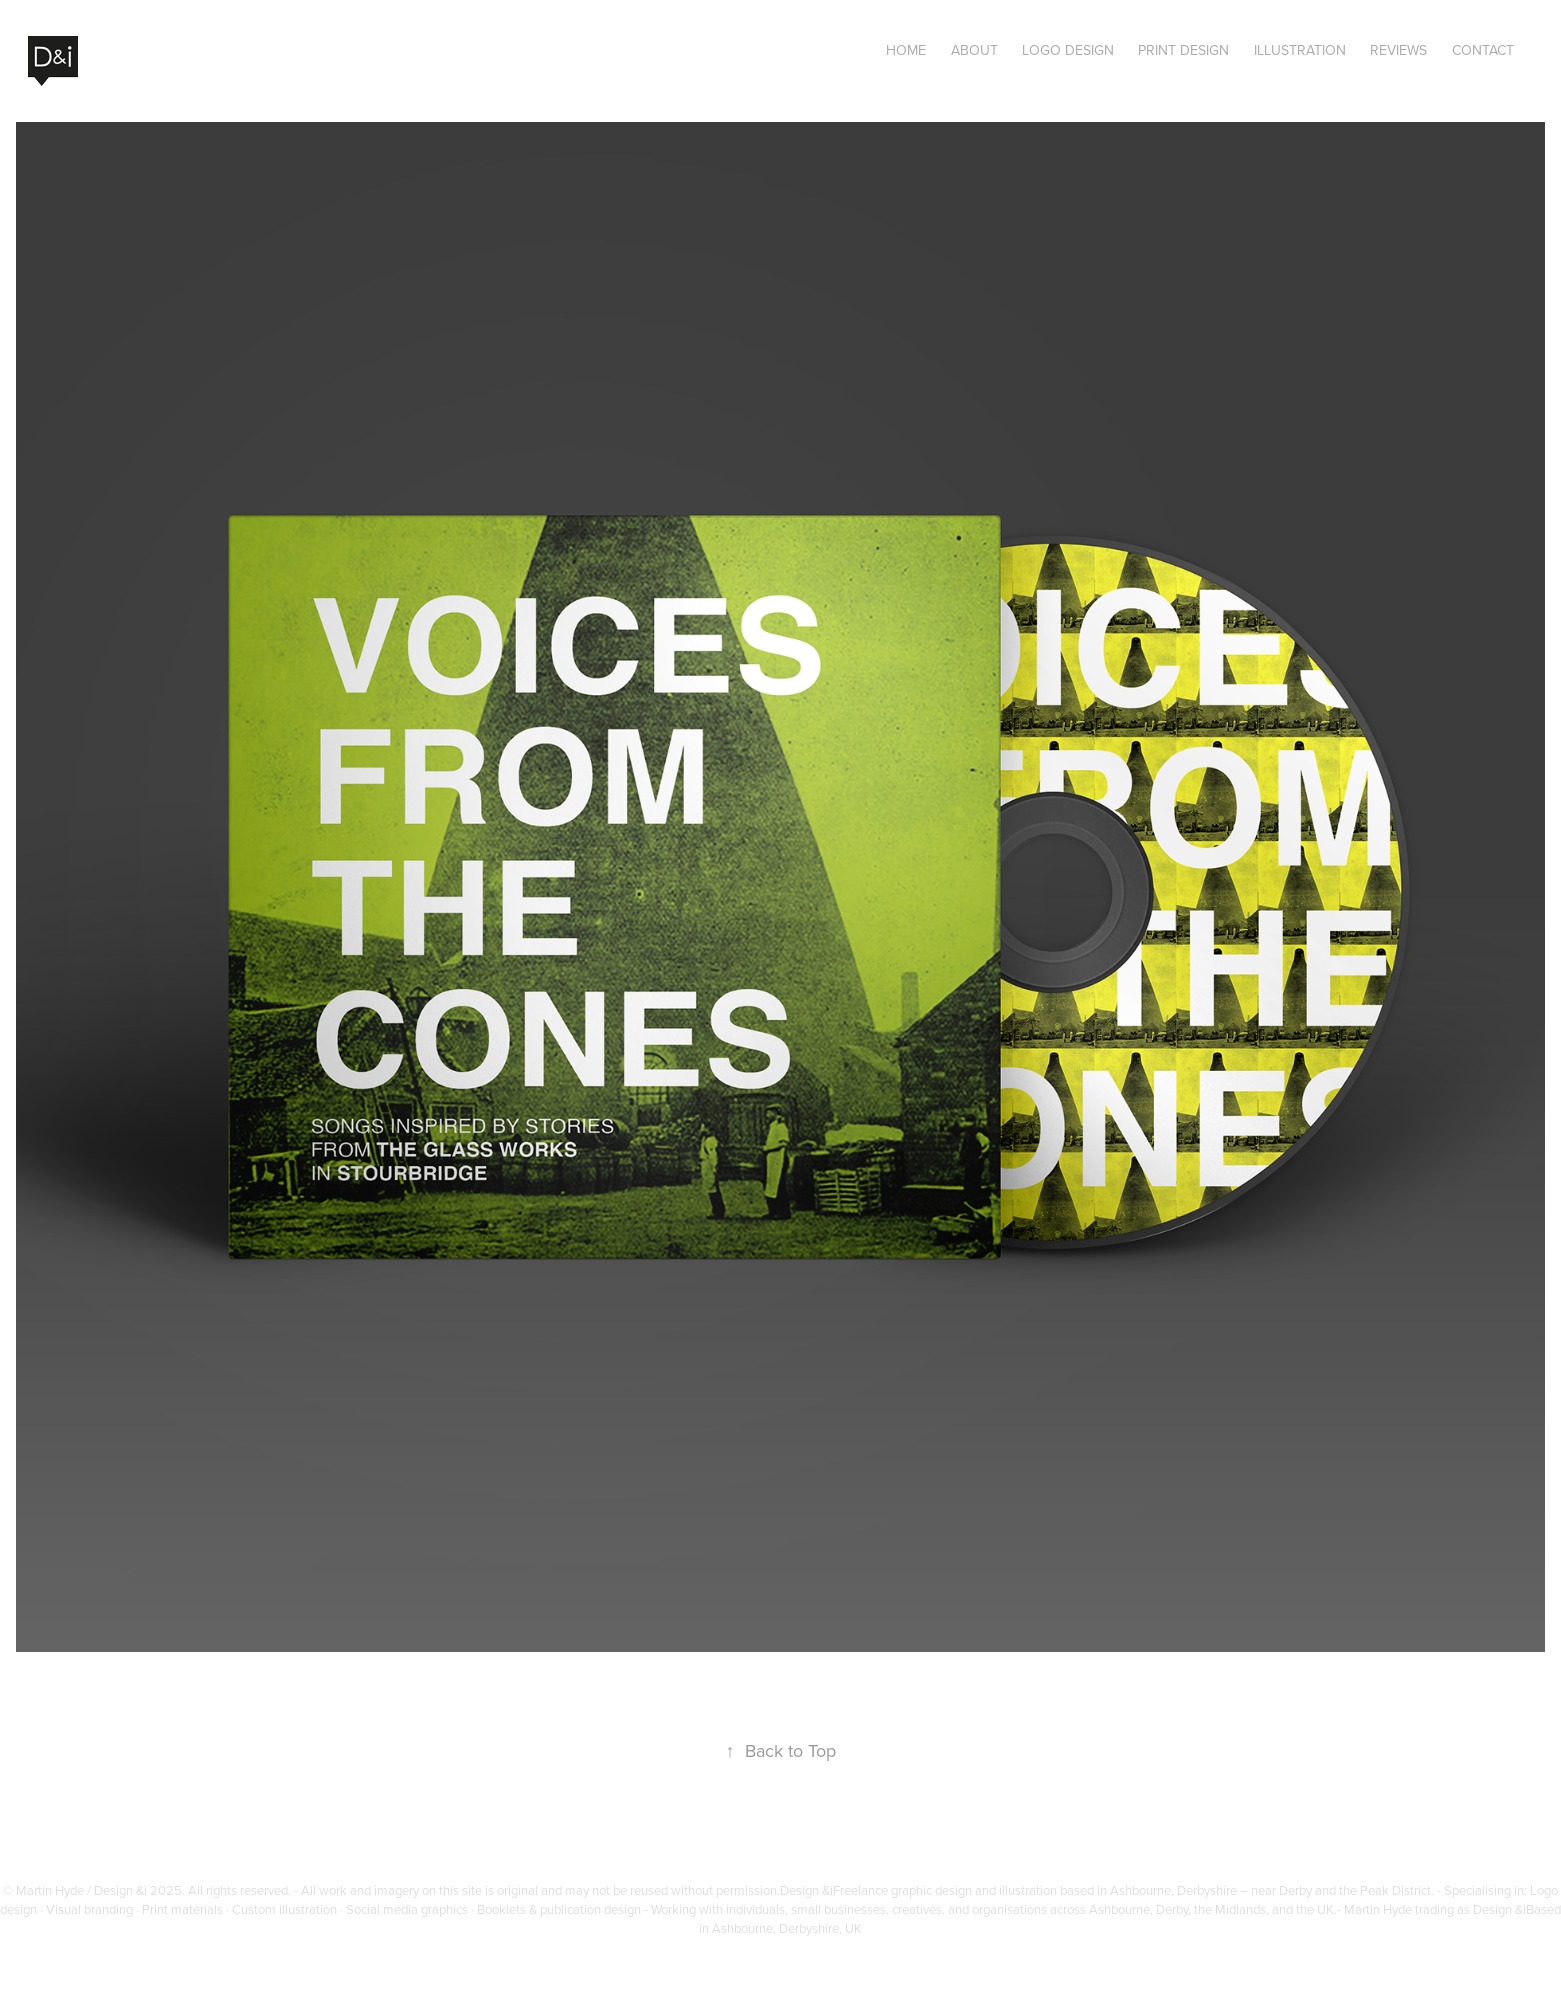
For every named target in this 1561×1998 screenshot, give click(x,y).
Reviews (1398, 50)
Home (906, 50)
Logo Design (1068, 50)
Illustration (1300, 50)
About (974, 50)
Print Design (1183, 50)
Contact (1483, 50)
